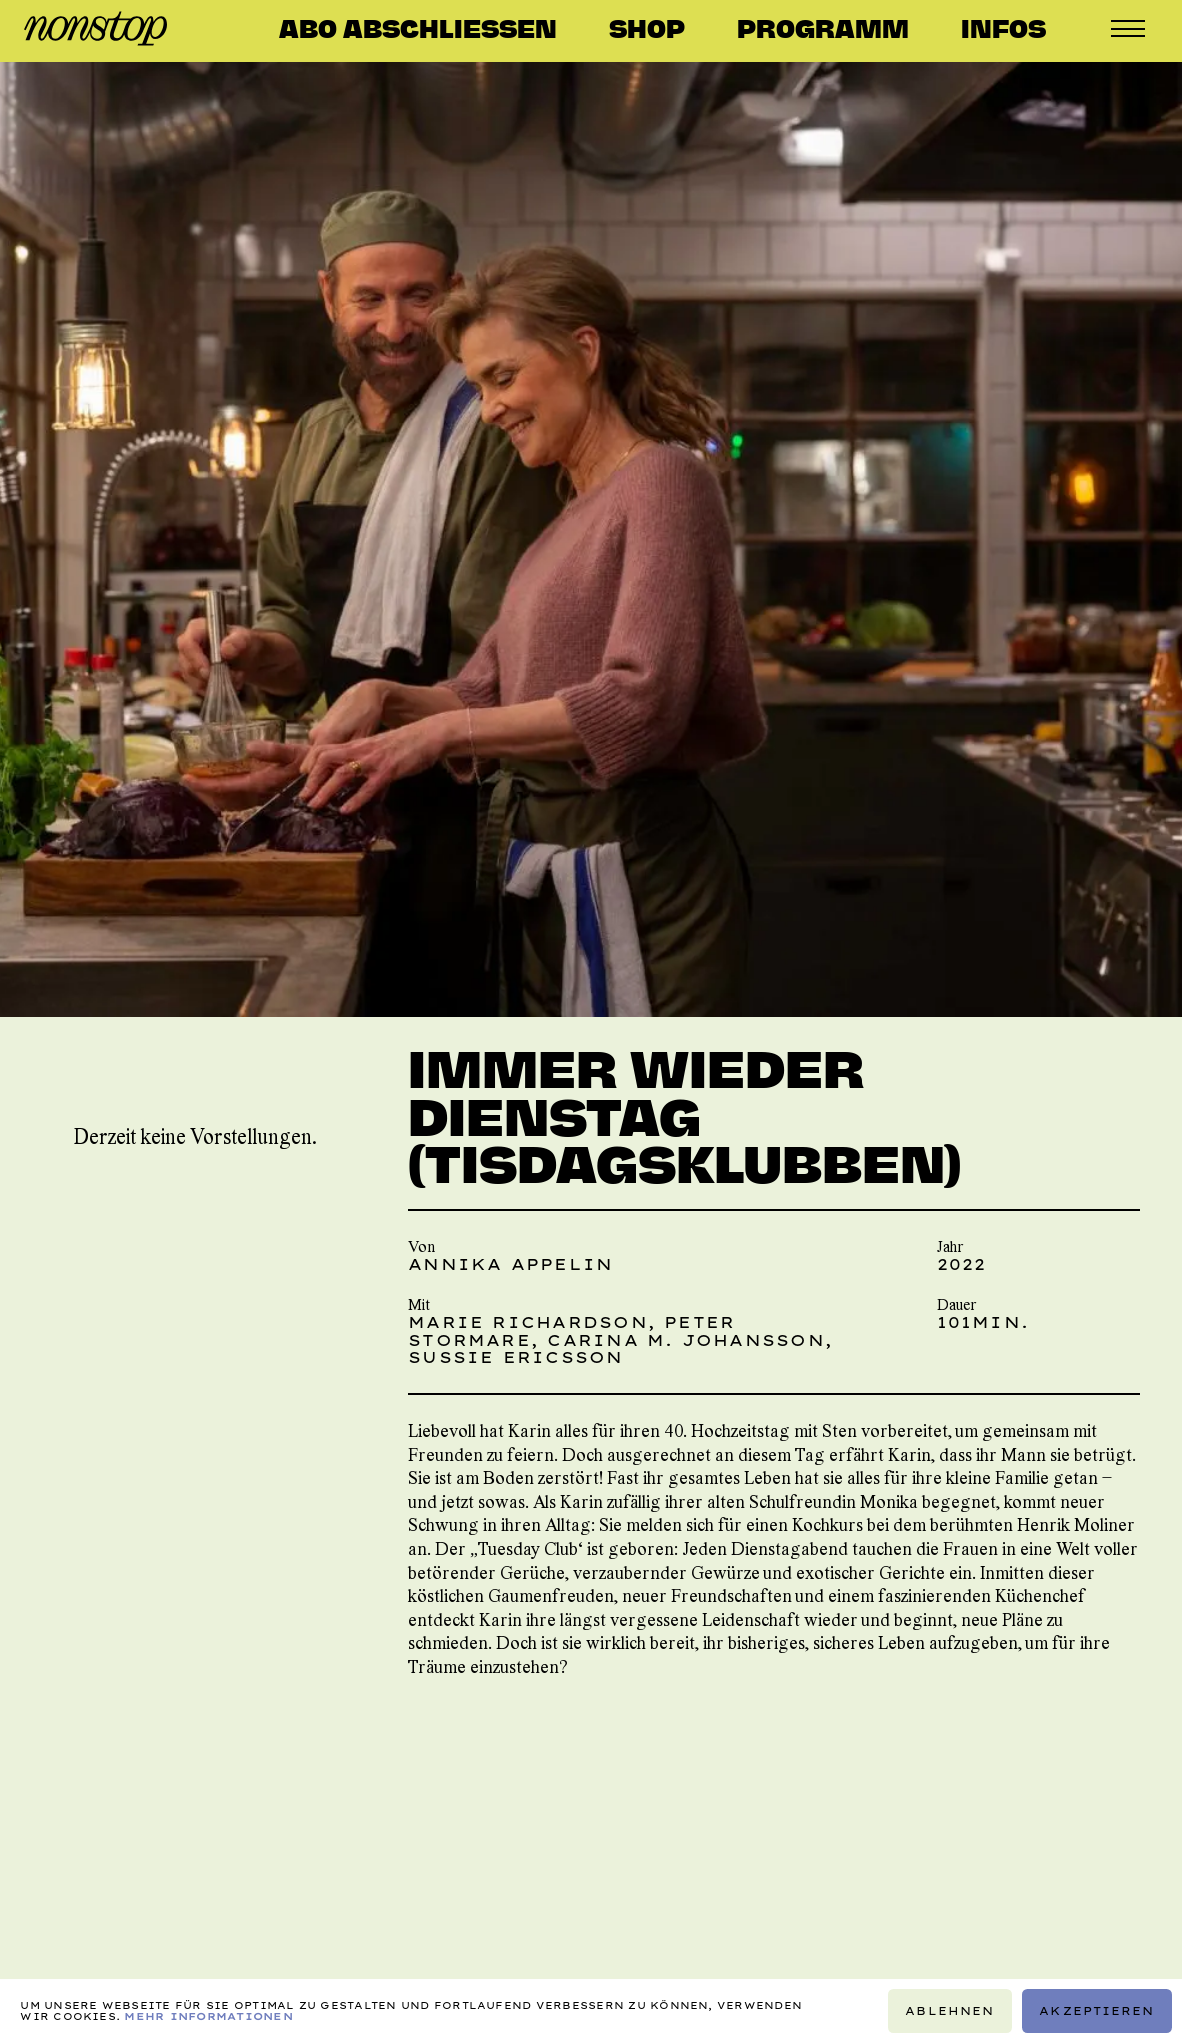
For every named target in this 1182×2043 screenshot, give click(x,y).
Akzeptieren (1096, 2010)
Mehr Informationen (208, 2016)
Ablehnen (950, 2010)
